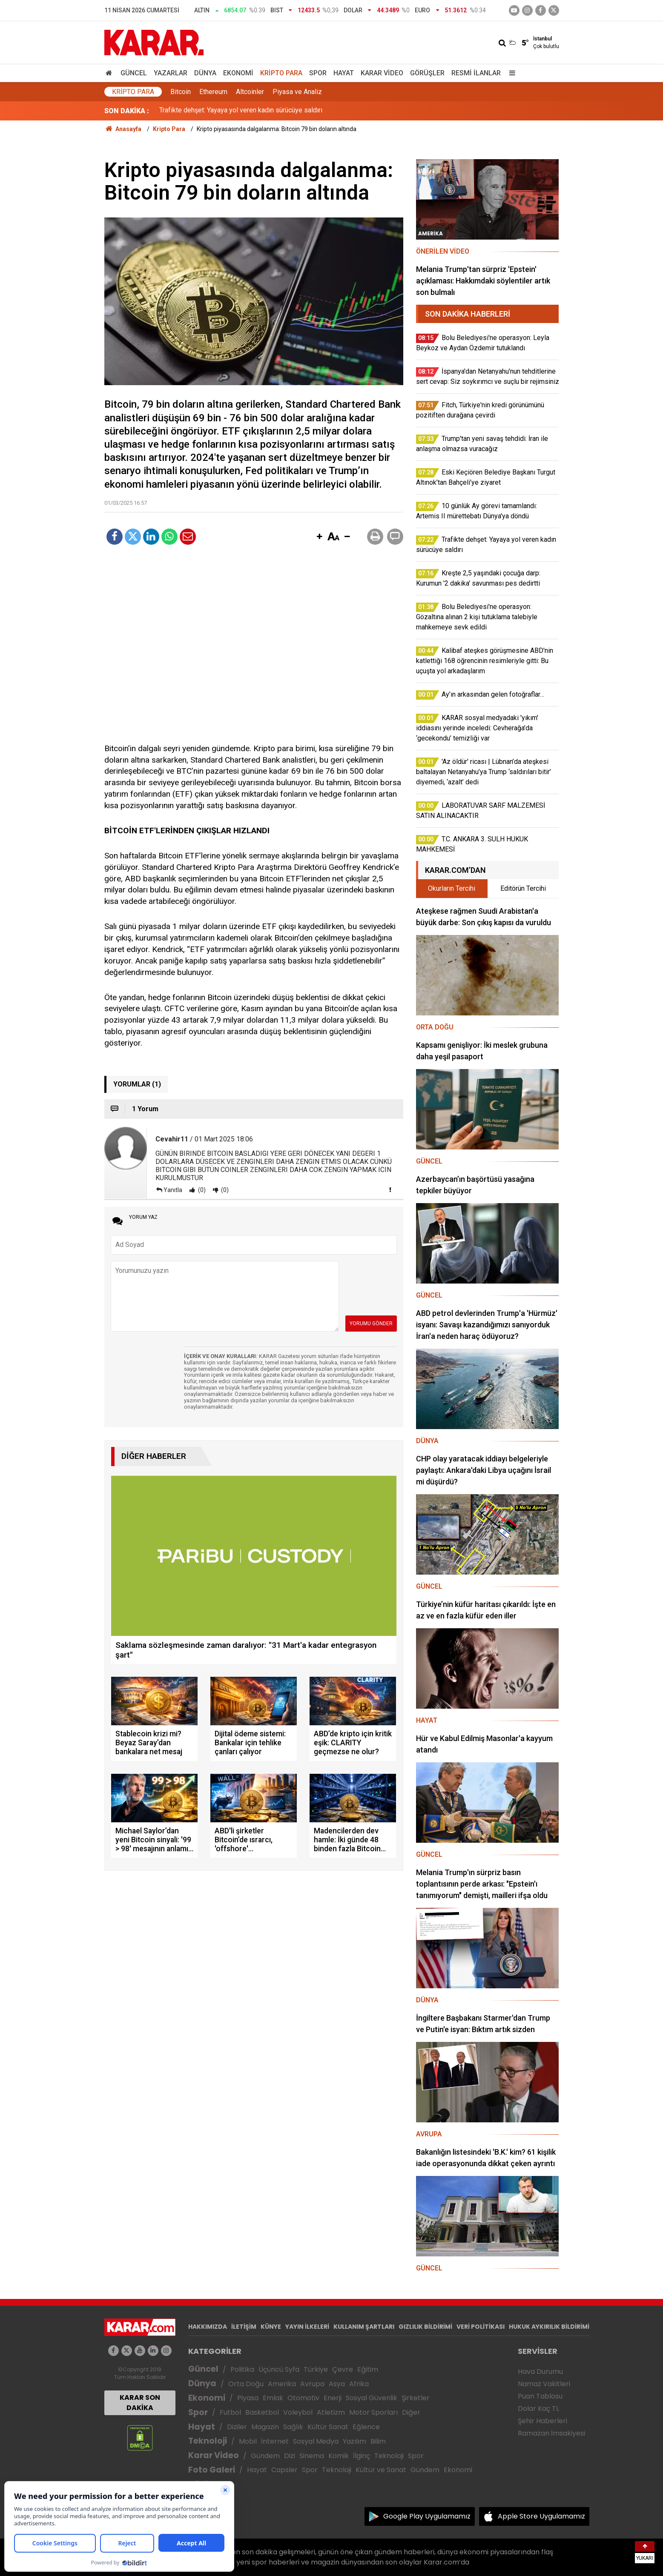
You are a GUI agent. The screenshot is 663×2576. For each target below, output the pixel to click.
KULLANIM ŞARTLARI (363, 2326)
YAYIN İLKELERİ (307, 2326)
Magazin (265, 2427)
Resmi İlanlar (476, 73)
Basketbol (262, 2412)
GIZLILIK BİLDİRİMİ (425, 2326)
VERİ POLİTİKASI (480, 2326)
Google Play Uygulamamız (427, 2516)
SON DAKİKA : (126, 111)
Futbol (230, 2412)
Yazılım (354, 2441)
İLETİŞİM (243, 2326)
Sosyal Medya (316, 2441)
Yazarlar (170, 73)
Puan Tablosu (540, 2396)
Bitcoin (180, 92)
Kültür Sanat (327, 2427)
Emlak (273, 2398)
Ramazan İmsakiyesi (551, 2433)
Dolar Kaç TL (538, 2408)
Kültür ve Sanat (381, 2470)
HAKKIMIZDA (207, 2326)
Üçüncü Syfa (278, 2369)
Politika (242, 2369)
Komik (338, 2456)
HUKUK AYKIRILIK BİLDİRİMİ (549, 2326)
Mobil (248, 2441)
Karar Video (382, 73)
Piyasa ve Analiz (297, 92)
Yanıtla (173, 1190)
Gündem (265, 2456)
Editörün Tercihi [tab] (523, 888)
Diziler (237, 2427)
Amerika (282, 2384)
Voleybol (298, 2412)
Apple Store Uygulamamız (541, 2516)
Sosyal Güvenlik (371, 2398)
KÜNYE (271, 2326)
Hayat (343, 73)
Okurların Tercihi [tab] (451, 888)
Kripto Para (281, 73)
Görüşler (427, 73)
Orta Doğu (246, 2384)
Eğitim (367, 2369)
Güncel (134, 73)
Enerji (333, 2398)
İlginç (361, 2456)
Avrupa (312, 2384)
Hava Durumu (540, 2371)
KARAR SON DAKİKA (140, 2403)
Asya (337, 2384)
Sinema (311, 2456)
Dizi (289, 2456)
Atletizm (331, 2412)
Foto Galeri (211, 2470)
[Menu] (510, 73)
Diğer (411, 2412)
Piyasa (247, 2398)
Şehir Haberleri (542, 2421)
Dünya (205, 73)
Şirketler (416, 2398)
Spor (318, 73)
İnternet (275, 2441)
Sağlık (293, 2427)
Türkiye (316, 2369)
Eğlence (366, 2427)
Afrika (359, 2384)
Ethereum (213, 92)
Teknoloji (207, 2441)
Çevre (342, 2369)
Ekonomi (238, 73)
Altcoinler (250, 92)
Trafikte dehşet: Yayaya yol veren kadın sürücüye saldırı (240, 111)
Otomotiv (303, 2398)
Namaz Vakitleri (544, 2384)
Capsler (284, 2470)
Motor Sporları (373, 2412)
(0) (201, 1190)
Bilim (378, 2441)
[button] (319, 537)
